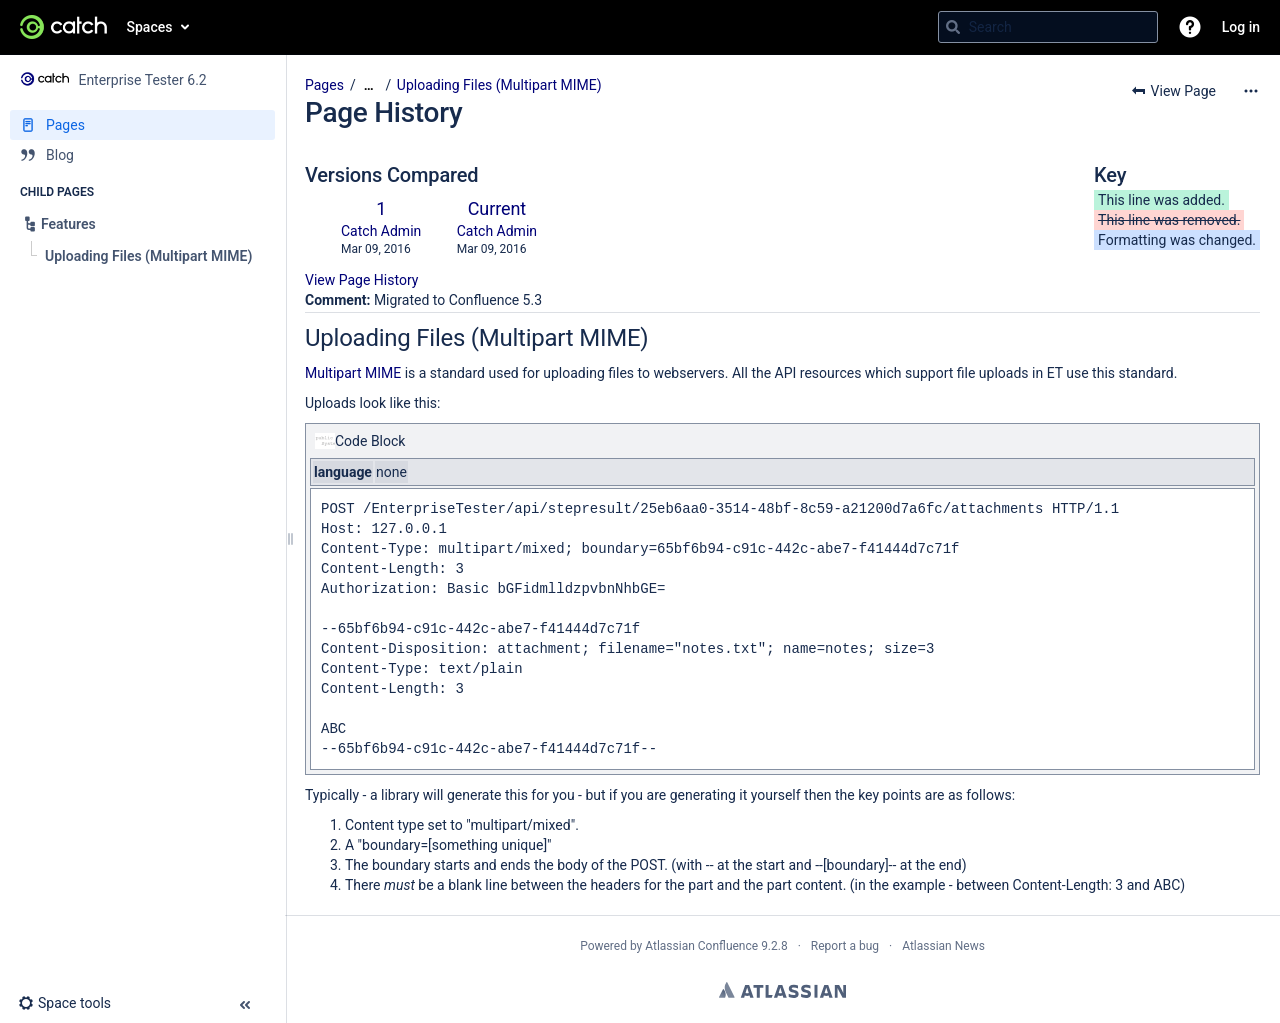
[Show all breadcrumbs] (369, 85)
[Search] (953, 27)
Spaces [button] (150, 27)
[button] (1190, 27)
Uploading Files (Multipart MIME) (499, 85)
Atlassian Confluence (701, 946)
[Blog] (142, 155)
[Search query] (1048, 27)
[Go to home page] (63, 27)
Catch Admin (381, 231)
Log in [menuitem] (1241, 27)
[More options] (1251, 91)
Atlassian (782, 990)
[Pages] (142, 125)
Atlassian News (943, 946)
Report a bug (845, 946)
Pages (324, 85)
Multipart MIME (353, 373)
